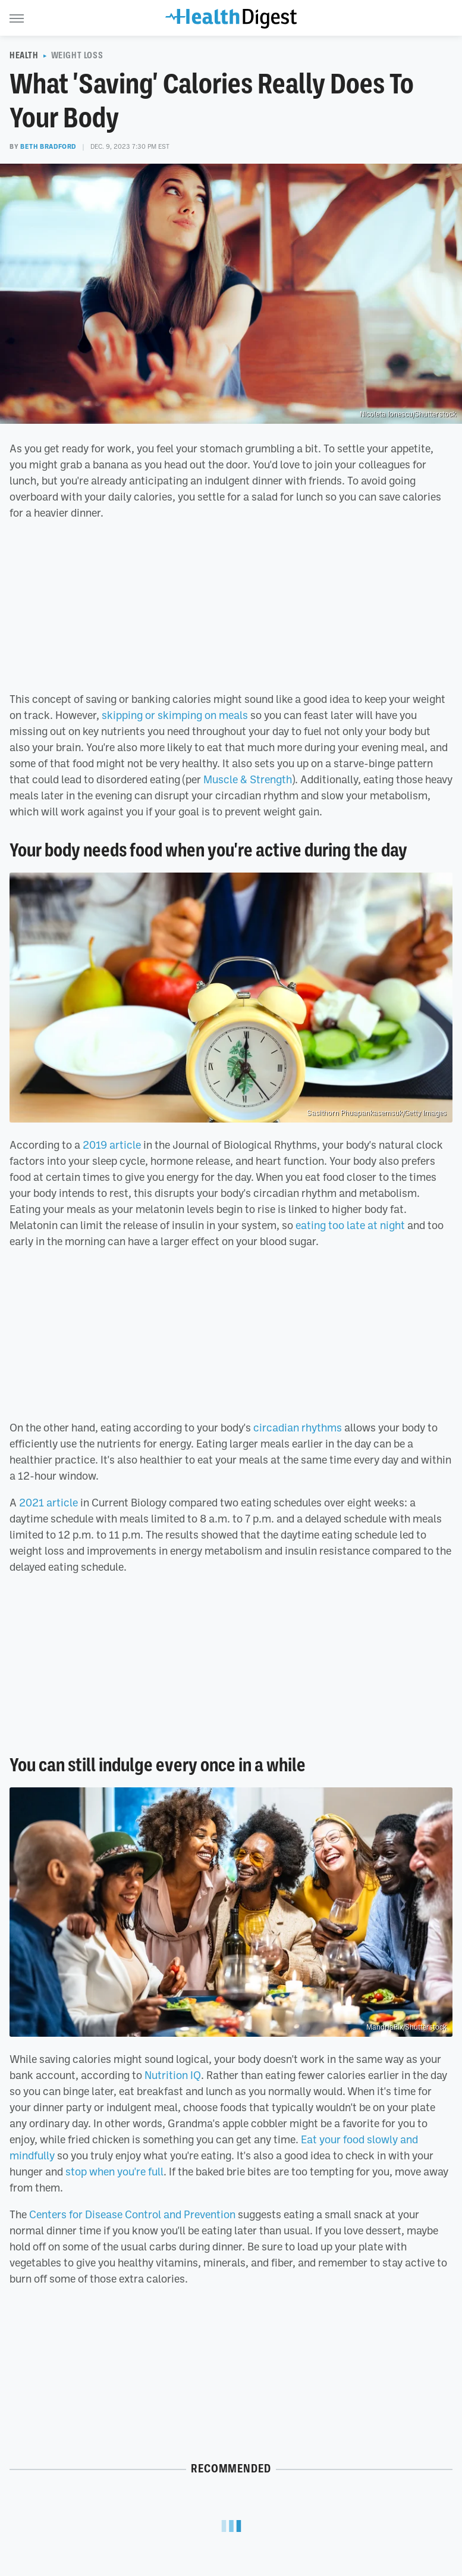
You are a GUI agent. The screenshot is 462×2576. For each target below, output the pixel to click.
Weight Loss (77, 55)
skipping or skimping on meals (175, 714)
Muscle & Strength (247, 779)
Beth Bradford (48, 146)
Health (24, 55)
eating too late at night (350, 1224)
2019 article (112, 1144)
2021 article (48, 1502)
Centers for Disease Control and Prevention (132, 2214)
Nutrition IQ (172, 2074)
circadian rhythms (297, 1427)
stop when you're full (114, 2171)
